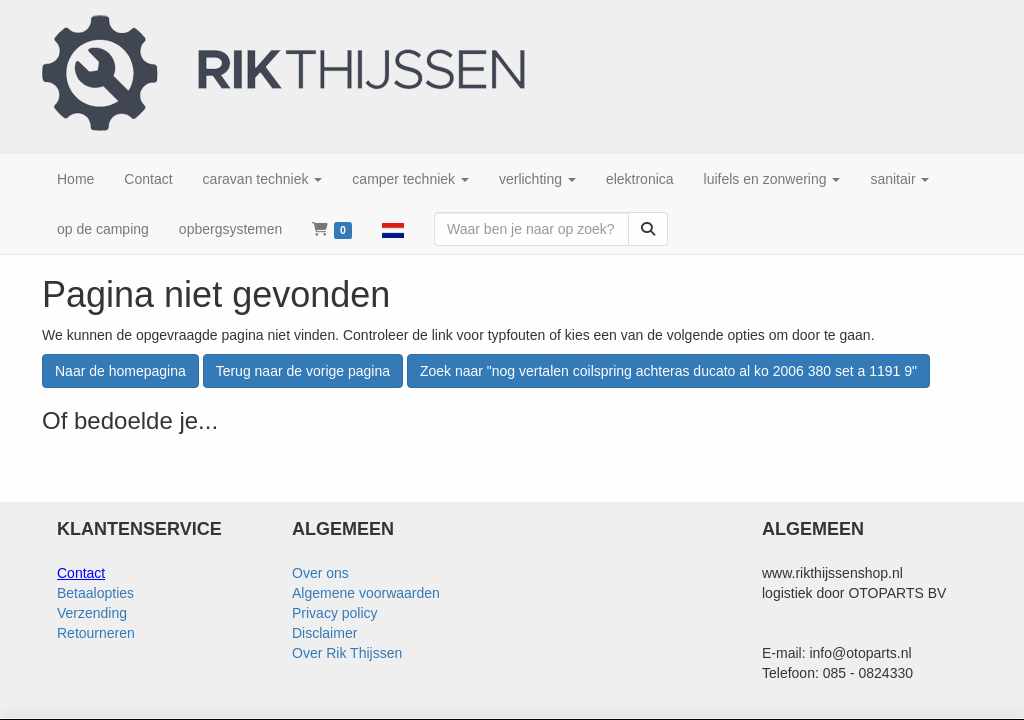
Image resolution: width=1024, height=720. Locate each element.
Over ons (320, 573)
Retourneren (96, 633)
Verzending (92, 613)
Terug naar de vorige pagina (303, 371)
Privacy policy (335, 613)
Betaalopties (95, 593)
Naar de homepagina (120, 371)
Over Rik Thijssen (347, 653)
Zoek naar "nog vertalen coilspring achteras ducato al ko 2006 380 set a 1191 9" (668, 371)
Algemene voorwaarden (366, 593)
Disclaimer (324, 633)
